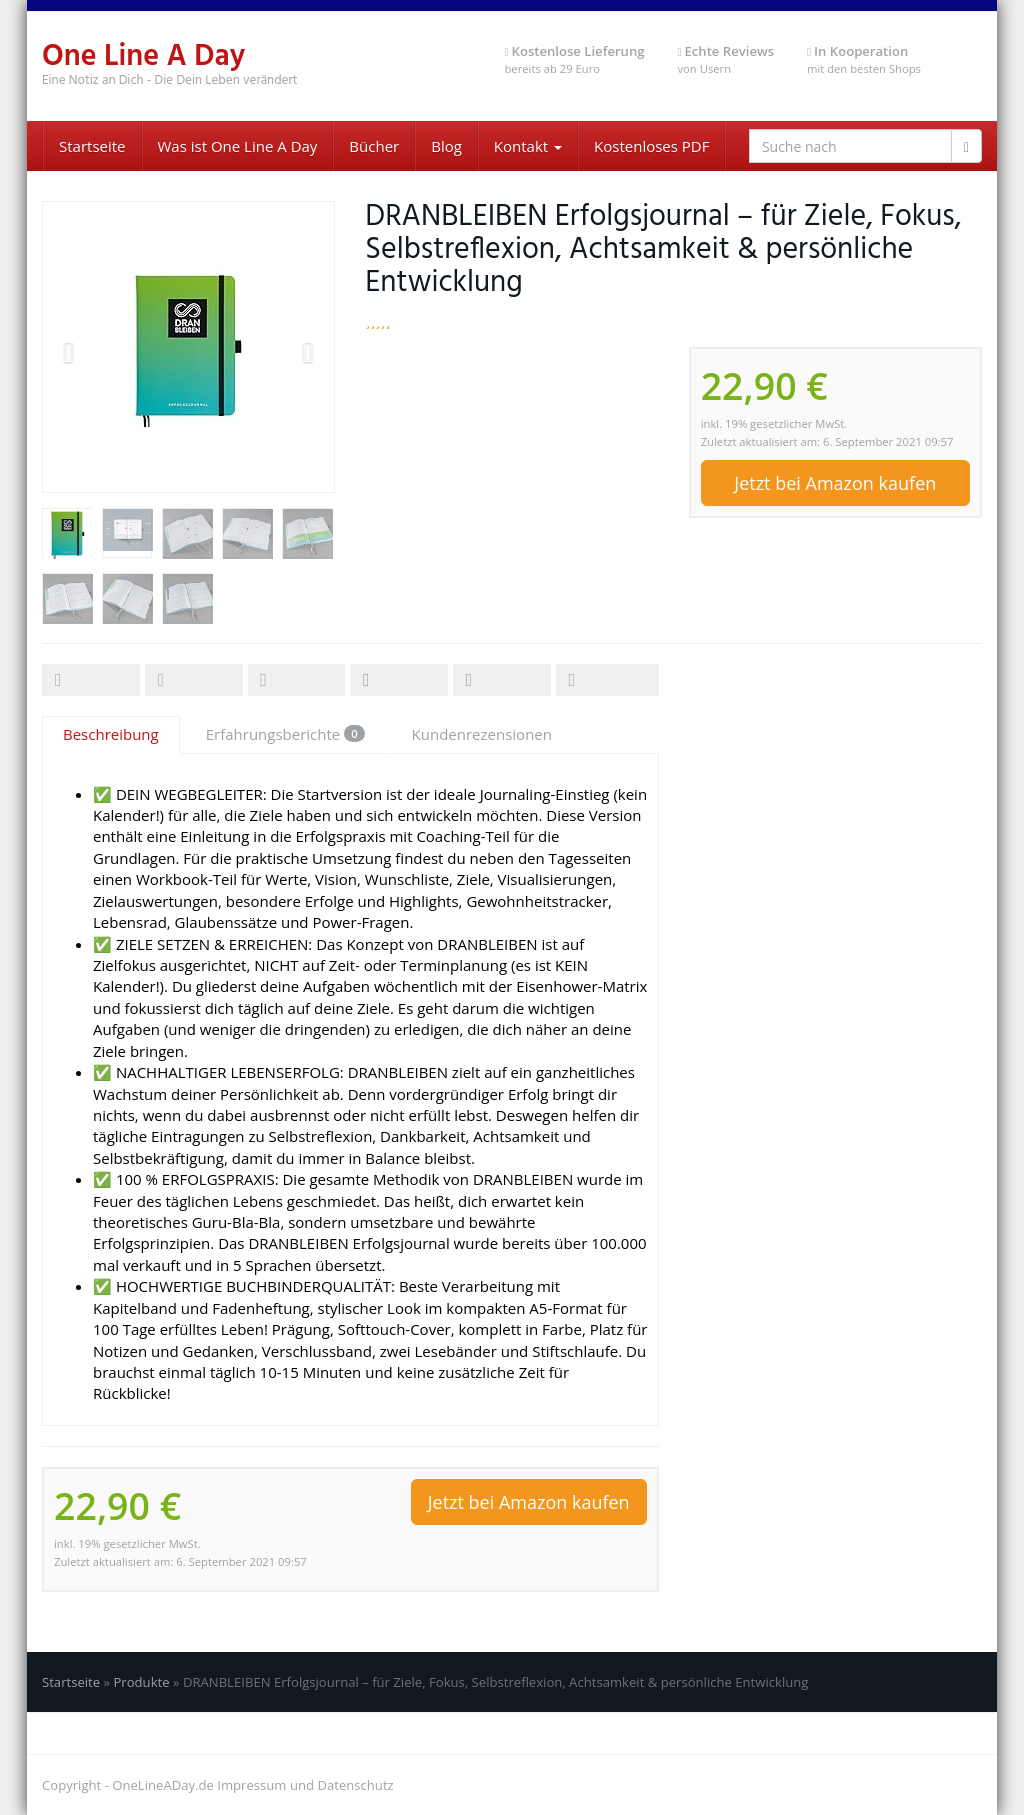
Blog (446, 146)
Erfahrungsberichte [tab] (285, 734)
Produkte (141, 1682)
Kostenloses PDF (651, 146)
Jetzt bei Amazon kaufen (835, 483)
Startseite (92, 146)
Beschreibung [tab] (111, 734)
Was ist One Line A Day (238, 146)
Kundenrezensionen (482, 734)
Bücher (374, 146)
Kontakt (528, 146)
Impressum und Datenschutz (305, 1785)
